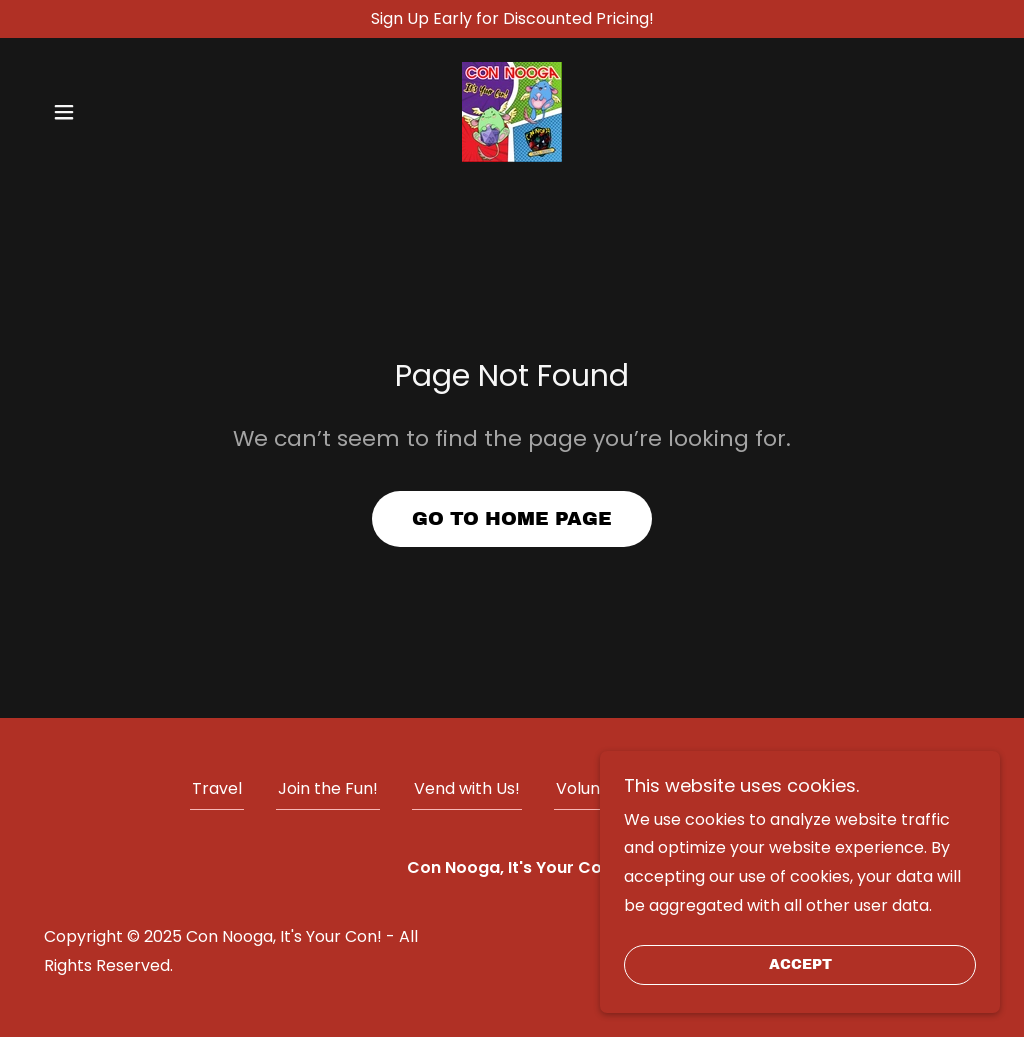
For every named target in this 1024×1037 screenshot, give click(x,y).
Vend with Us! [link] (467, 788)
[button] (64, 112)
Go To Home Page (512, 518)
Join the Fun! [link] (328, 788)
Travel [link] (217, 788)
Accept (800, 965)
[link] (512, 111)
